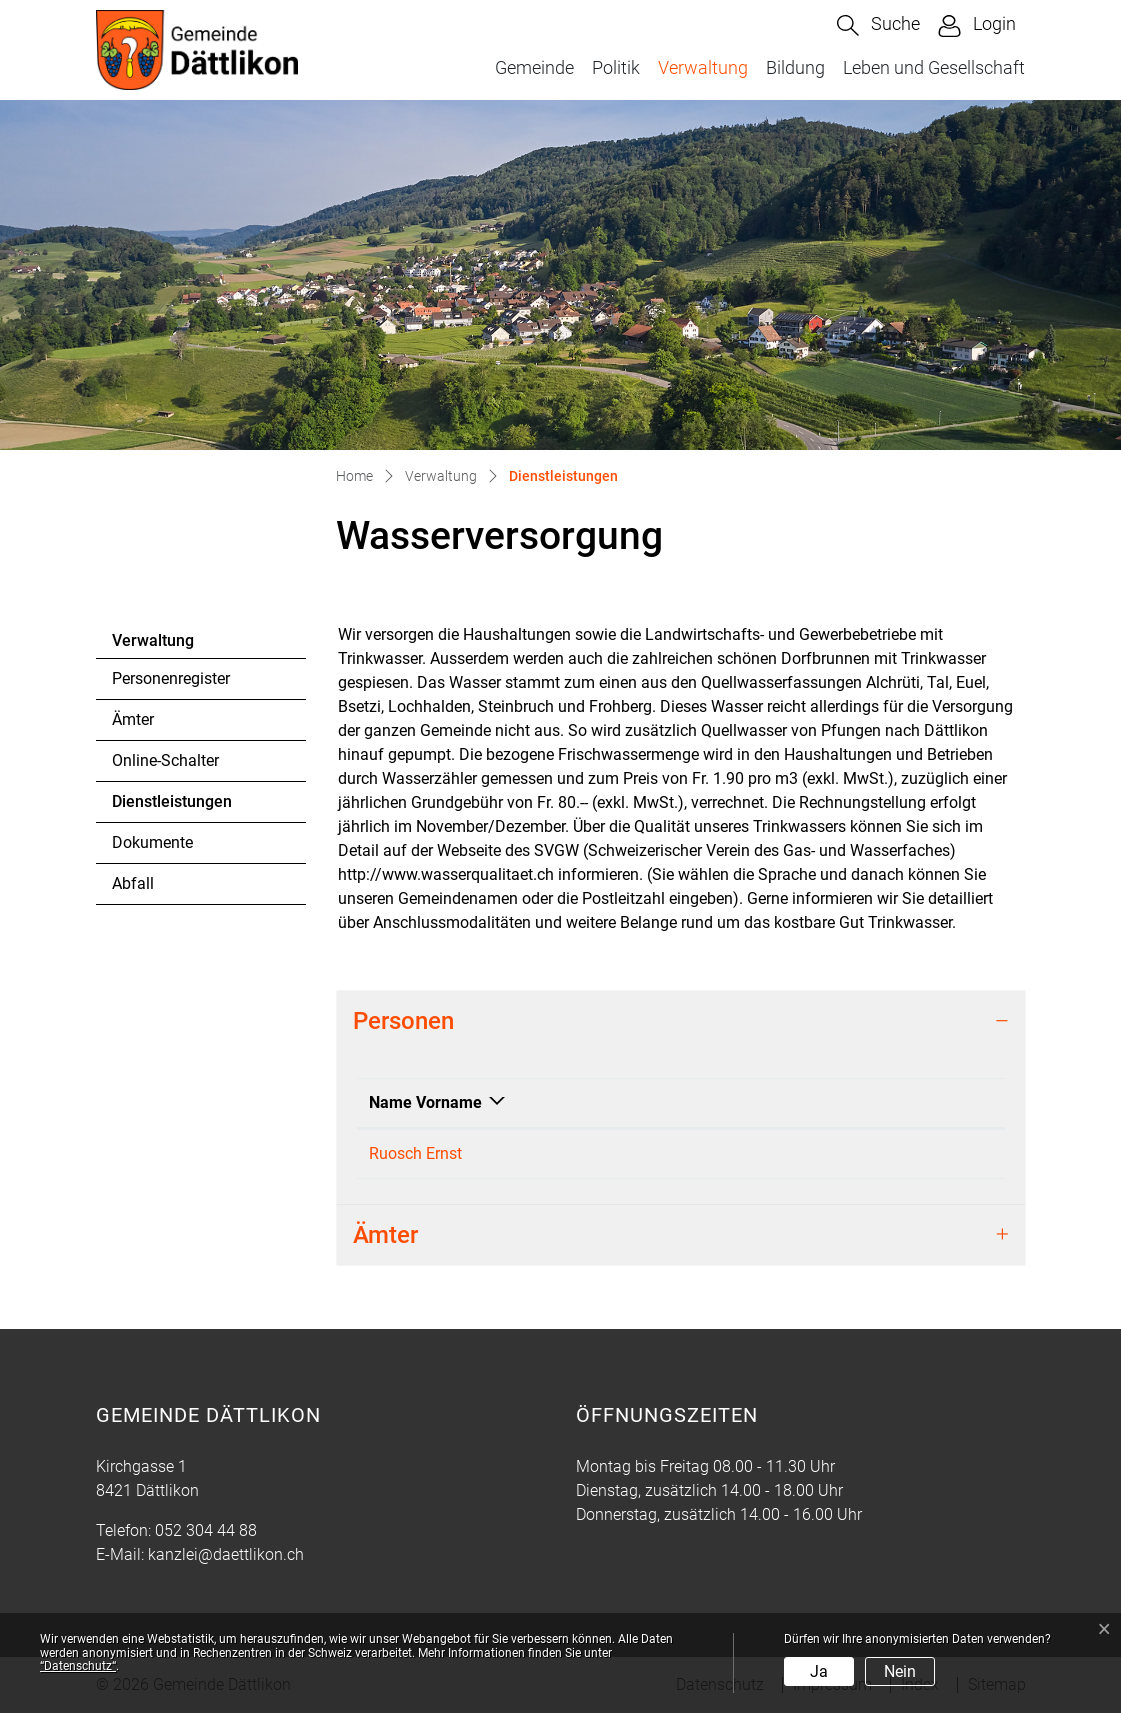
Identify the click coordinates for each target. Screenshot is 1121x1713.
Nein (900, 1671)
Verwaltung (703, 67)
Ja (819, 1671)
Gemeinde (534, 67)
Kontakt (821, 1102)
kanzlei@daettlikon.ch (870, 1153)
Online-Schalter (165, 760)
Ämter (133, 719)
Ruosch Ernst (415, 1153)
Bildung (795, 67)
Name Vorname (425, 1102)
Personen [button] (403, 1021)
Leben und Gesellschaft (934, 67)
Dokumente (152, 842)
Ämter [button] (385, 1235)
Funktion (593, 1102)
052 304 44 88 (206, 1530)
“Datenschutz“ (78, 1666)
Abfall (133, 883)
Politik (616, 67)
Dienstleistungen (171, 807)
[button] (878, 25)
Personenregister (171, 678)
